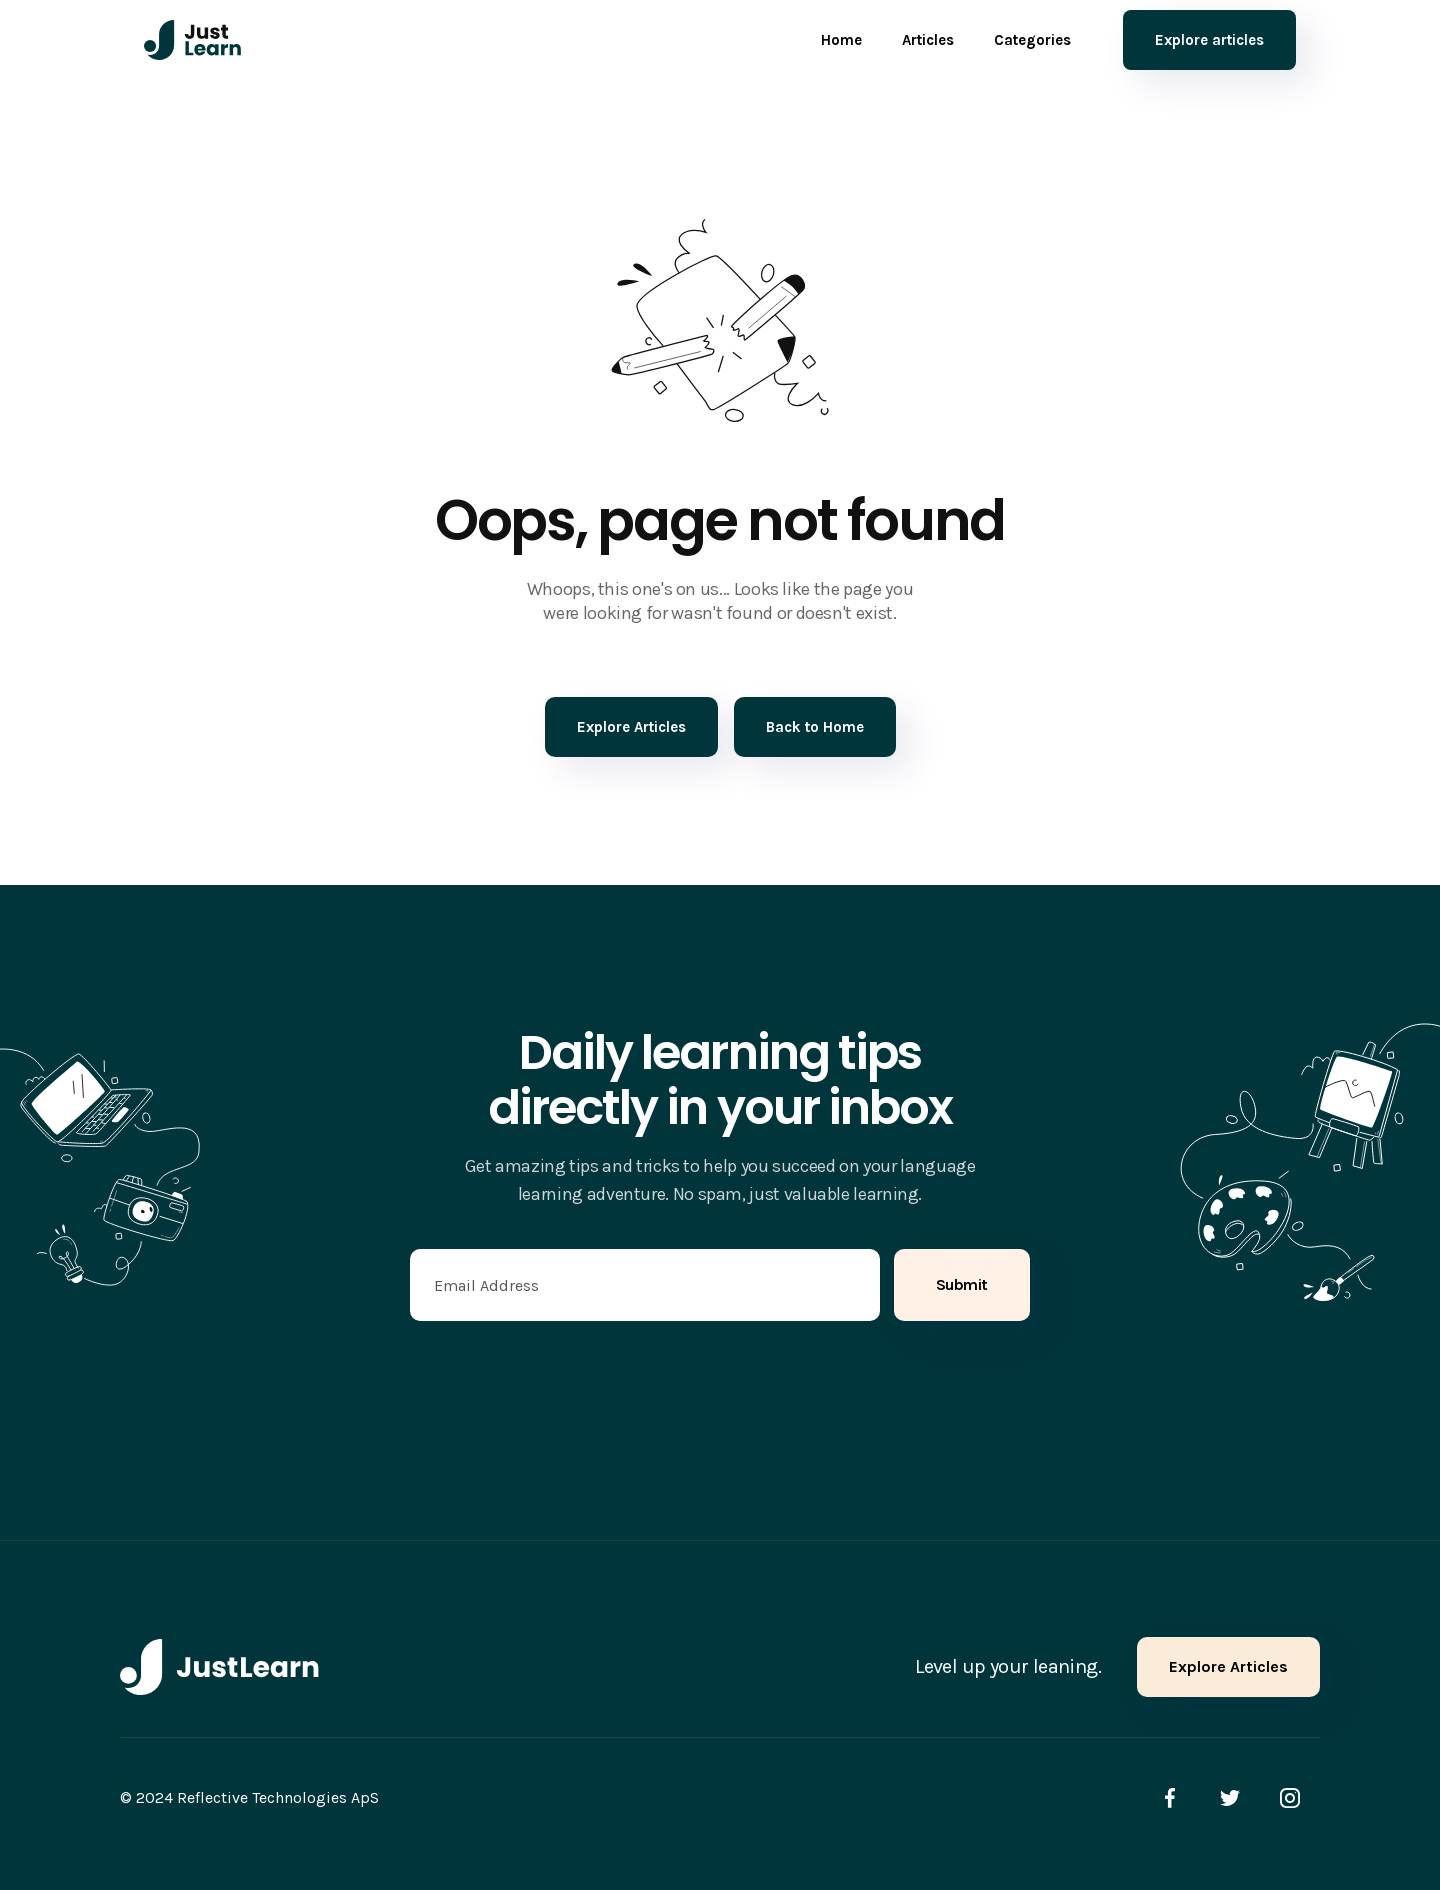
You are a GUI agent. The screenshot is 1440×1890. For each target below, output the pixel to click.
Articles (928, 40)
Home (841, 40)
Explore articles (1209, 40)
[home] (193, 40)
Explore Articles (1228, 1666)
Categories (1032, 40)
